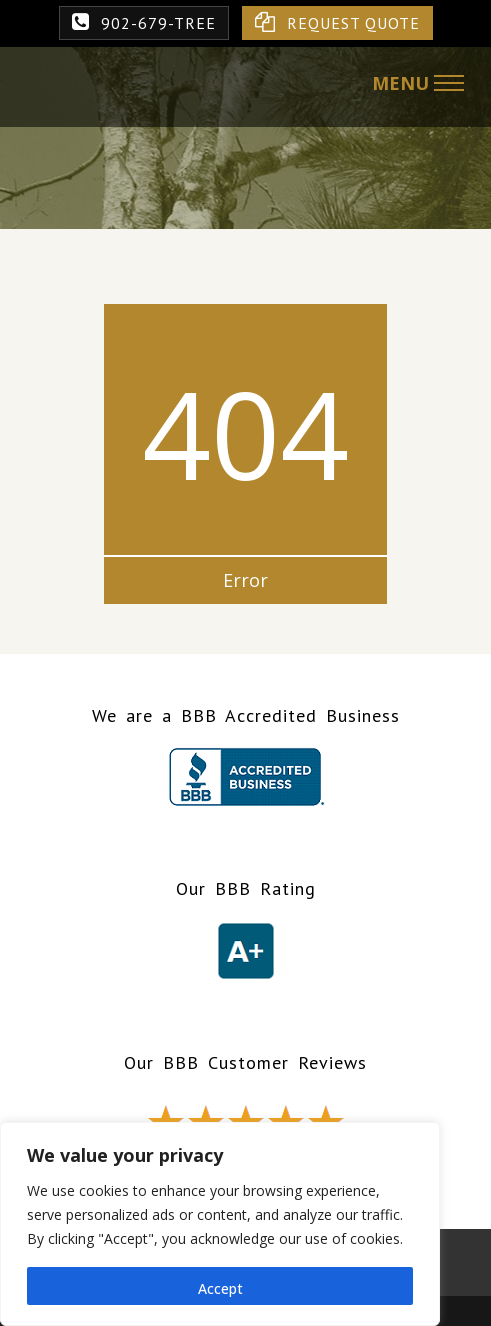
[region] (220, 1224)
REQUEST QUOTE (337, 22)
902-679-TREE (144, 22)
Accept (220, 1288)
